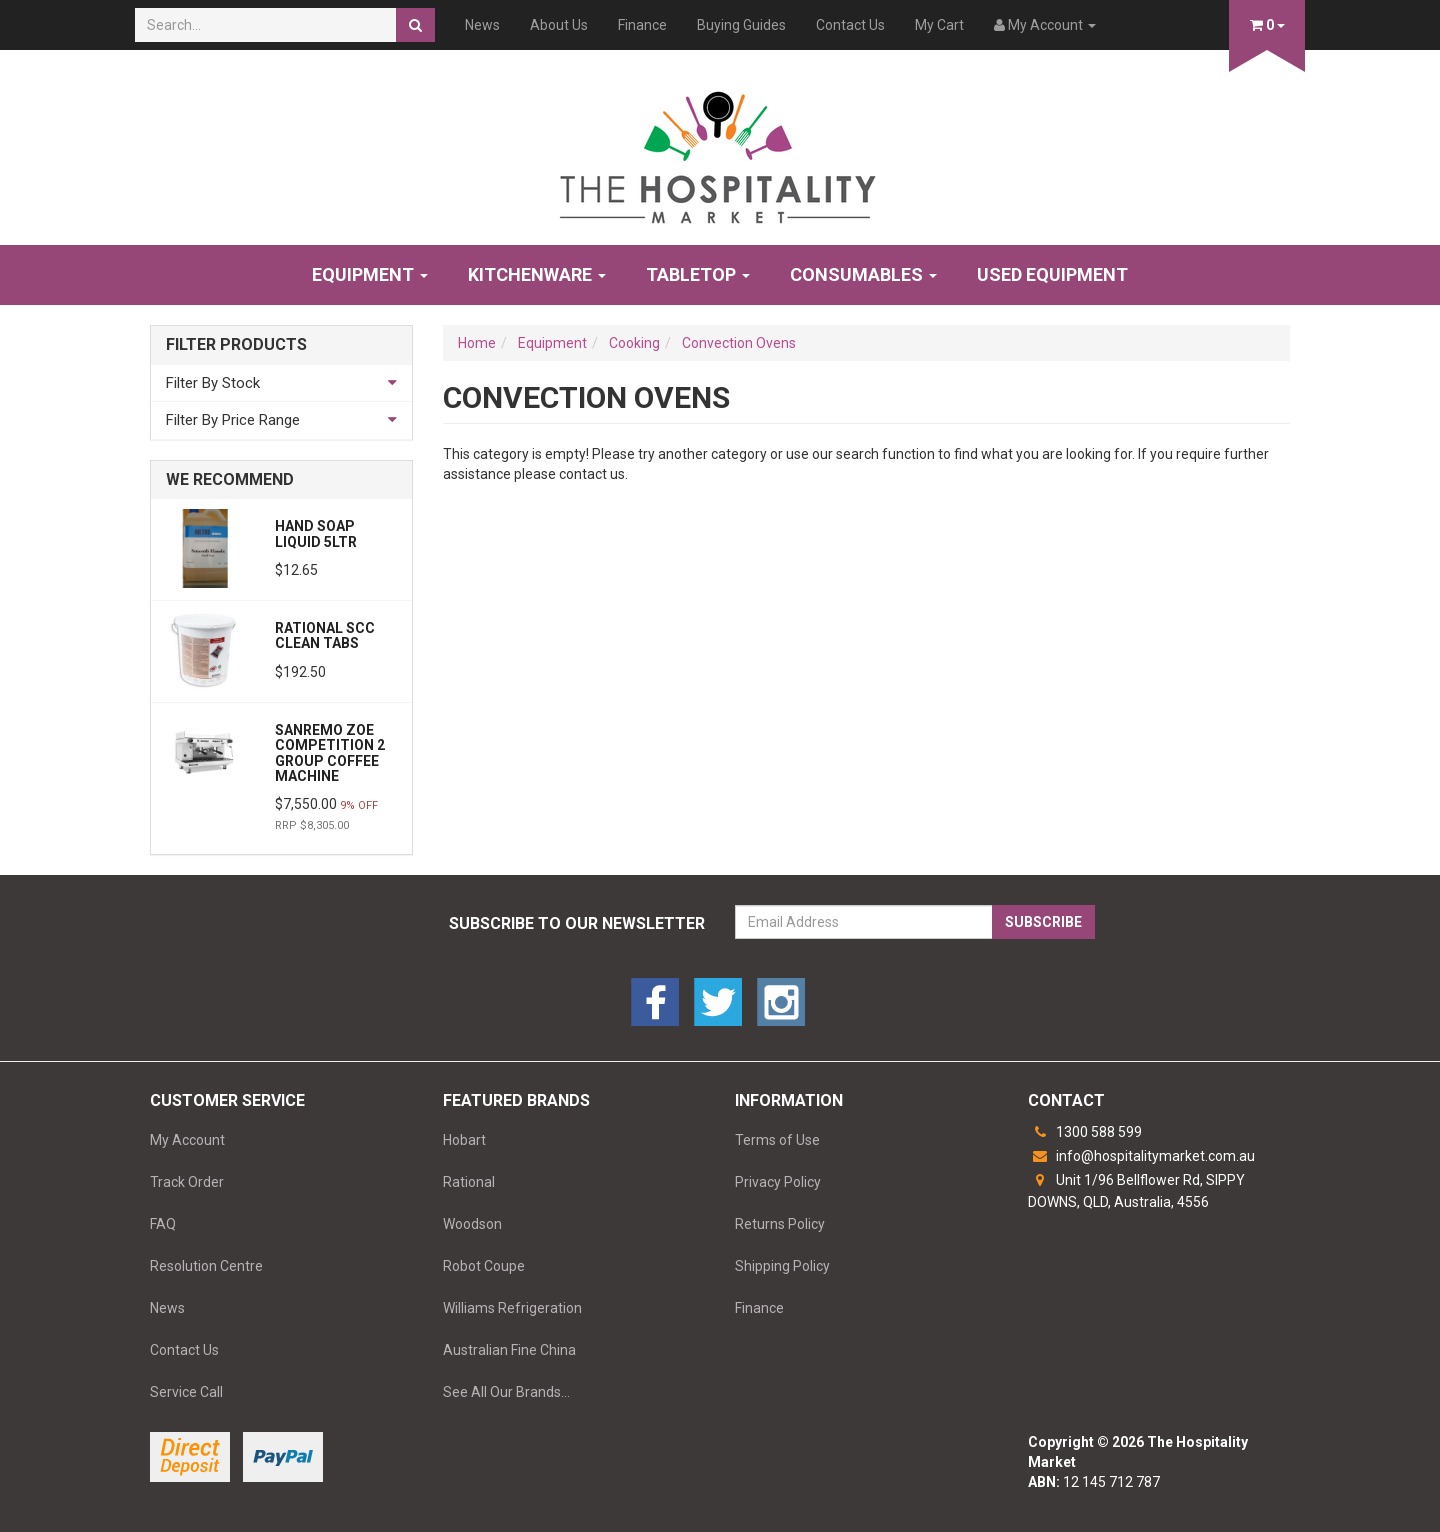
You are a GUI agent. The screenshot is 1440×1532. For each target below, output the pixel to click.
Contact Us (850, 25)
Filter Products (236, 345)
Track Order (187, 1182)
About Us (559, 25)
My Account (187, 1140)
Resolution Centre (206, 1266)
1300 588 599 (1085, 1132)
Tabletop (698, 274)
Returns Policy (780, 1224)
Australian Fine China (509, 1350)
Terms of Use (777, 1140)
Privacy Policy (778, 1182)
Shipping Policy (782, 1266)
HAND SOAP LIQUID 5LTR (316, 533)
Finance (642, 25)
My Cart (939, 25)
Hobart (464, 1140)
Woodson (472, 1224)
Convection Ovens (739, 343)
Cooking (634, 343)
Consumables (863, 274)
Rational (469, 1182)
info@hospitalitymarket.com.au (1141, 1156)
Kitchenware (537, 274)
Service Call (186, 1392)
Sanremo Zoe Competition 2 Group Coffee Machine (330, 753)
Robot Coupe (484, 1266)
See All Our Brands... (506, 1392)
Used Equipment (1052, 274)
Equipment (370, 274)
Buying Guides (741, 25)
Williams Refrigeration (512, 1308)
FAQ (163, 1224)
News (482, 25)
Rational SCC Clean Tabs (325, 635)
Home (477, 343)
